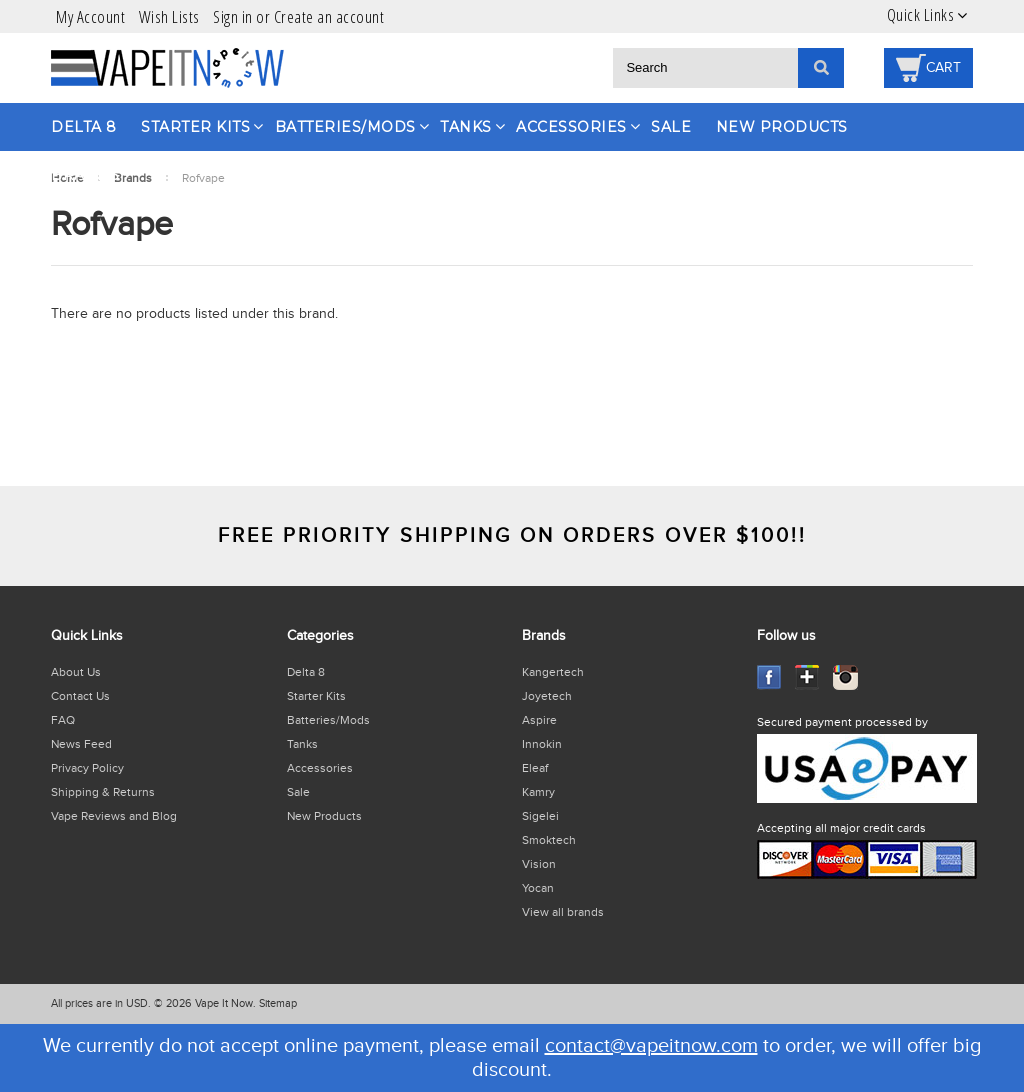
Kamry (538, 792)
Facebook (769, 677)
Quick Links (921, 15)
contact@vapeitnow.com (651, 1046)
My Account (90, 16)
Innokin (542, 744)
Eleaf (535, 768)
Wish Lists (169, 16)
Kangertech (553, 672)
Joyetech (547, 696)
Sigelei (540, 816)
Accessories (571, 127)
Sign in (233, 16)
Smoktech (549, 840)
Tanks (466, 127)
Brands (85, 175)
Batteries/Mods (345, 127)
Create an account (329, 16)
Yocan (538, 888)
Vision (539, 864)
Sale (671, 127)
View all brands (563, 912)
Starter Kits (195, 127)
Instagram (845, 677)
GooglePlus (807, 677)
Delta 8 (84, 127)
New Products (782, 127)
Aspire (539, 720)
